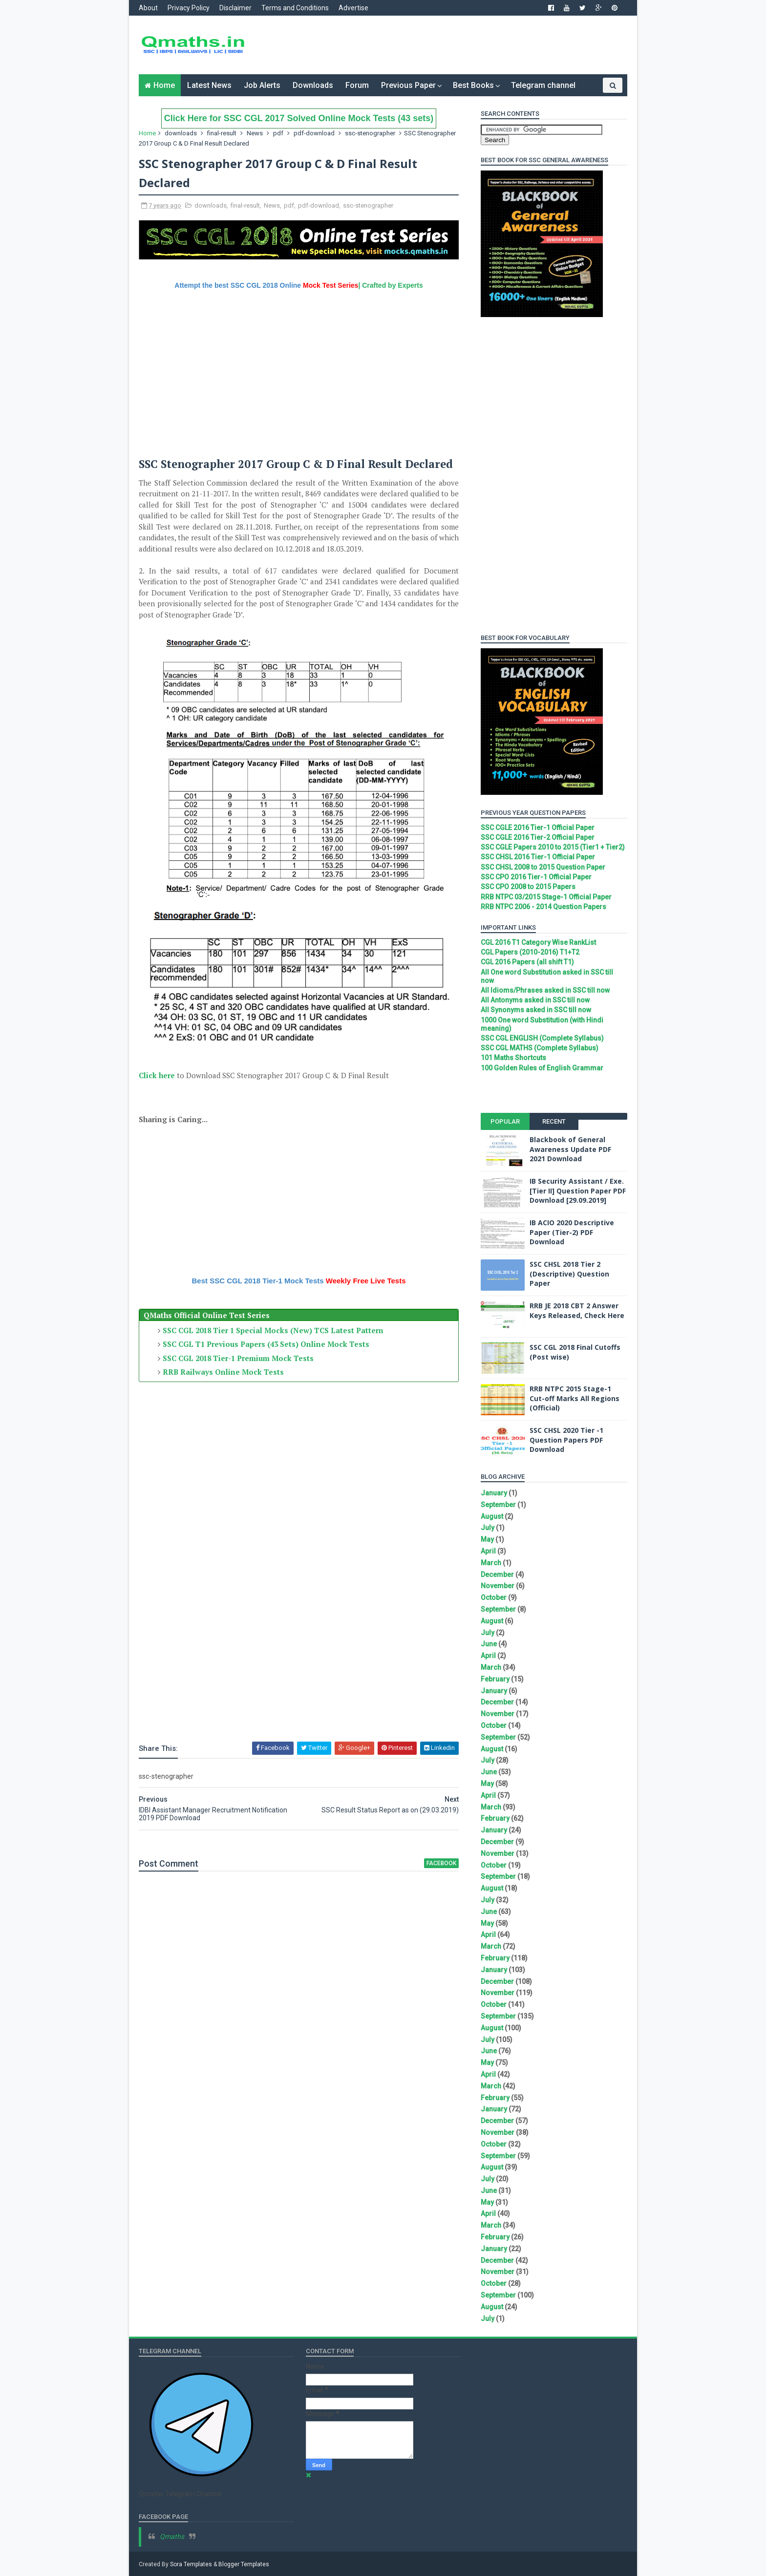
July (487, 1528)
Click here (157, 1075)
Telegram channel (543, 85)
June (489, 1644)
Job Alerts (262, 85)
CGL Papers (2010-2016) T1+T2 (530, 952)
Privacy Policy (189, 8)
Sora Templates (191, 2564)
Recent (554, 1121)
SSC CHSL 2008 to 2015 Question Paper (543, 867)
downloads (181, 133)
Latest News (209, 85)
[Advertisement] (449, 45)
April (488, 1551)
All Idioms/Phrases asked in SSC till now (545, 990)
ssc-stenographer (370, 133)
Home (164, 85)
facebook (441, 1863)
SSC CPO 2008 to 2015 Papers (528, 887)
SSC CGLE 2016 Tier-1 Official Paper (538, 827)
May (487, 1539)
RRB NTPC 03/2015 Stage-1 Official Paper (546, 897)
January (494, 1493)
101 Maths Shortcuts (513, 1058)
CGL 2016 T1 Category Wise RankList (538, 942)
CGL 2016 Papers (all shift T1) (527, 962)
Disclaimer (235, 8)
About (148, 8)
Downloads (313, 85)
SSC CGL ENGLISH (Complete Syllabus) (542, 1038)
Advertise (353, 8)
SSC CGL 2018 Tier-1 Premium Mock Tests (238, 1358)
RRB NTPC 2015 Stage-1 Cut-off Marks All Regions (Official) (574, 1398)
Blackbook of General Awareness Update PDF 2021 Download (570, 1149)
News (255, 133)
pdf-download (314, 133)
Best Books (473, 85)
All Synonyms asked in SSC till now (536, 1010)
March (491, 1563)
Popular (505, 1121)
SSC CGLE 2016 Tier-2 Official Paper (538, 837)
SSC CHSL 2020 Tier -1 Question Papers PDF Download (566, 1440)
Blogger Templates (243, 2564)
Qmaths (172, 2536)
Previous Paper (408, 85)
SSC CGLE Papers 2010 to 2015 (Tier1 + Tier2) (553, 847)
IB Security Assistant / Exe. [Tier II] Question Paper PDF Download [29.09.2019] (578, 1190)
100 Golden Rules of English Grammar (542, 1068)
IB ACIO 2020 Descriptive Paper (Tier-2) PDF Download (572, 1232)
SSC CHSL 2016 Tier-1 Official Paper (538, 857)
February (495, 1679)
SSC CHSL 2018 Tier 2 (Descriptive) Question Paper (569, 1273)
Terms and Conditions (295, 8)
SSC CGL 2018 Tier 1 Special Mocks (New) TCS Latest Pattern (273, 1330)
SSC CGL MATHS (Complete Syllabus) (539, 1048)
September (498, 1505)
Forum (357, 85)
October (494, 1597)
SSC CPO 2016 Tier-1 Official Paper (536, 877)
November (497, 1586)
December (497, 1574)
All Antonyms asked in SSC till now (535, 1000)
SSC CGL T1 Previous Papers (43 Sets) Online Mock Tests (266, 1344)
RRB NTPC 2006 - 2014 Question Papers (543, 907)
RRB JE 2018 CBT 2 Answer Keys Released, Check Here (577, 1310)
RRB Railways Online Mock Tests (223, 1372)
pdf (278, 133)
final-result (221, 133)
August (492, 1516)
